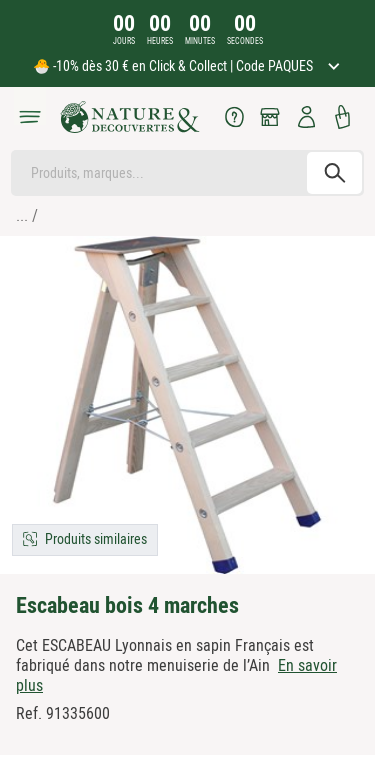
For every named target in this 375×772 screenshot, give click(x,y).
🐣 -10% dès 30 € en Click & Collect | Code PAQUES (174, 66)
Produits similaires (96, 539)
